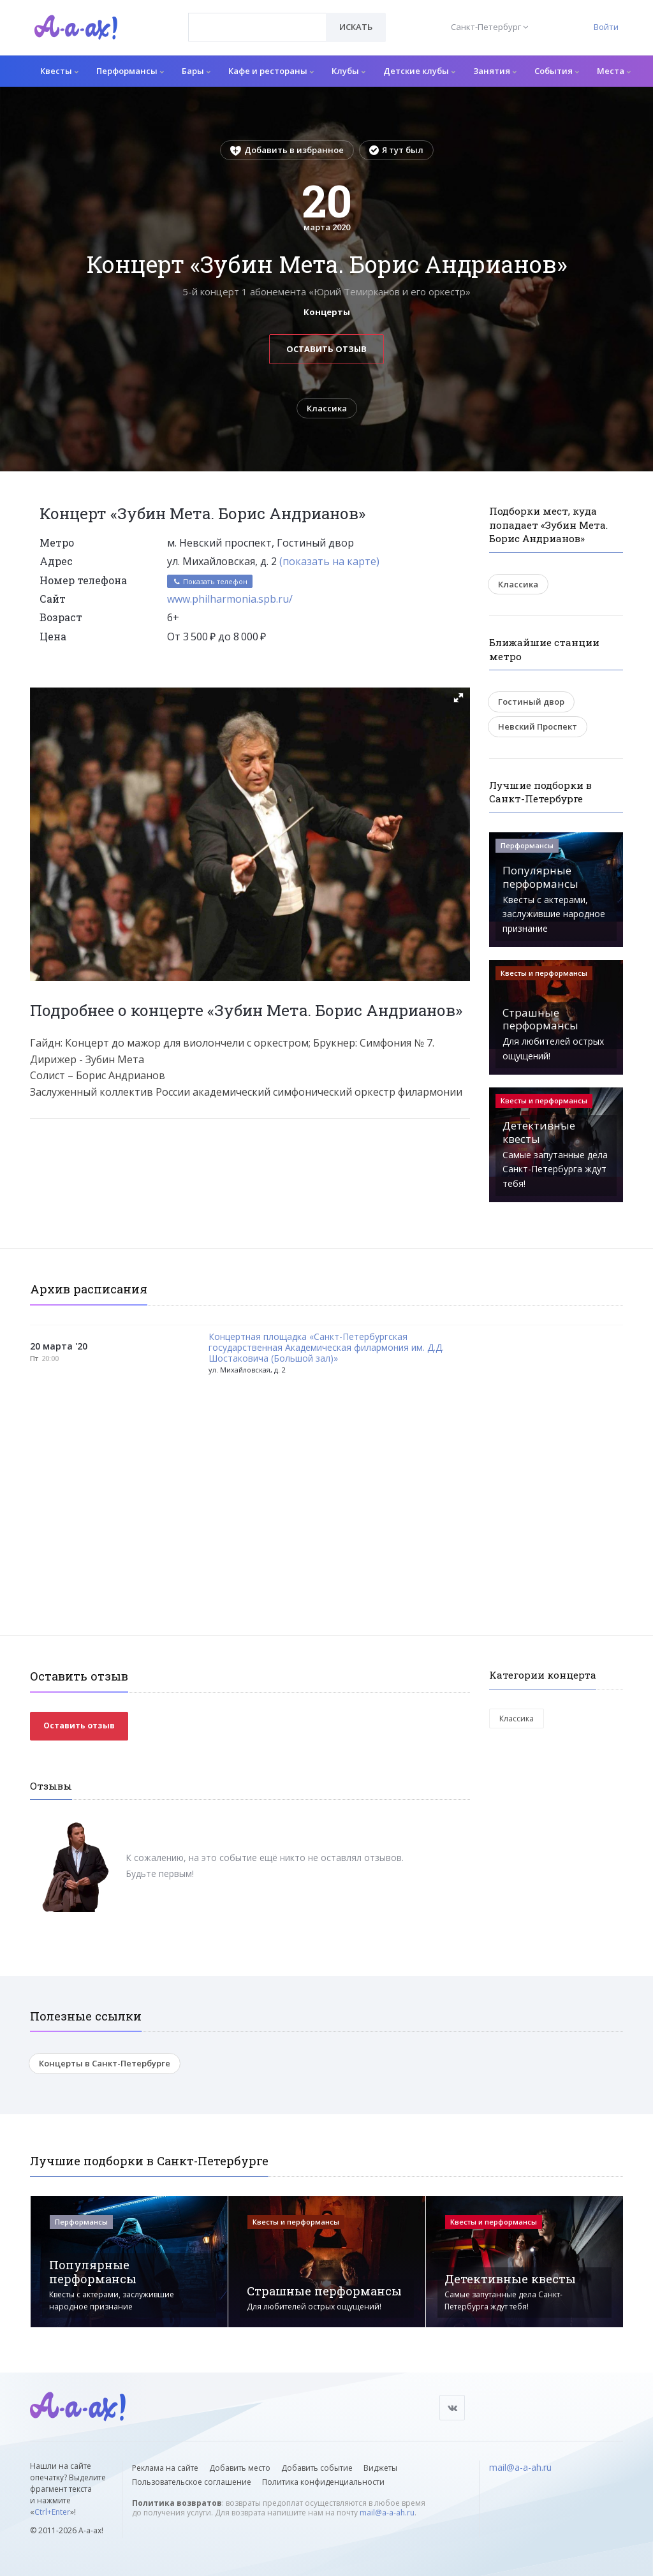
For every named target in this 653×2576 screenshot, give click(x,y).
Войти (606, 27)
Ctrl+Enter (52, 2511)
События (556, 71)
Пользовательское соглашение (191, 2482)
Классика (327, 408)
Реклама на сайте (165, 2467)
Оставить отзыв (326, 349)
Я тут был (396, 150)
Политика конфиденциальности (323, 2482)
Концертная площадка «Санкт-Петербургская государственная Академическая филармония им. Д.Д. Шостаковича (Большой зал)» (326, 1348)
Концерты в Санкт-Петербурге (104, 2063)
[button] (458, 698)
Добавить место (239, 2467)
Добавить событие (317, 2467)
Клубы (348, 71)
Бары (196, 71)
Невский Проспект (537, 726)
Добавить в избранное (287, 150)
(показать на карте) (329, 561)
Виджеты (380, 2467)
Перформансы (130, 71)
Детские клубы (419, 71)
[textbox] (257, 17)
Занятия (495, 71)
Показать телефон (209, 581)
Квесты (59, 71)
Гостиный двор (531, 701)
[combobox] (257, 27)
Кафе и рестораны (271, 71)
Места (614, 71)
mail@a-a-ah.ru (387, 2512)
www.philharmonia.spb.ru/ (230, 599)
